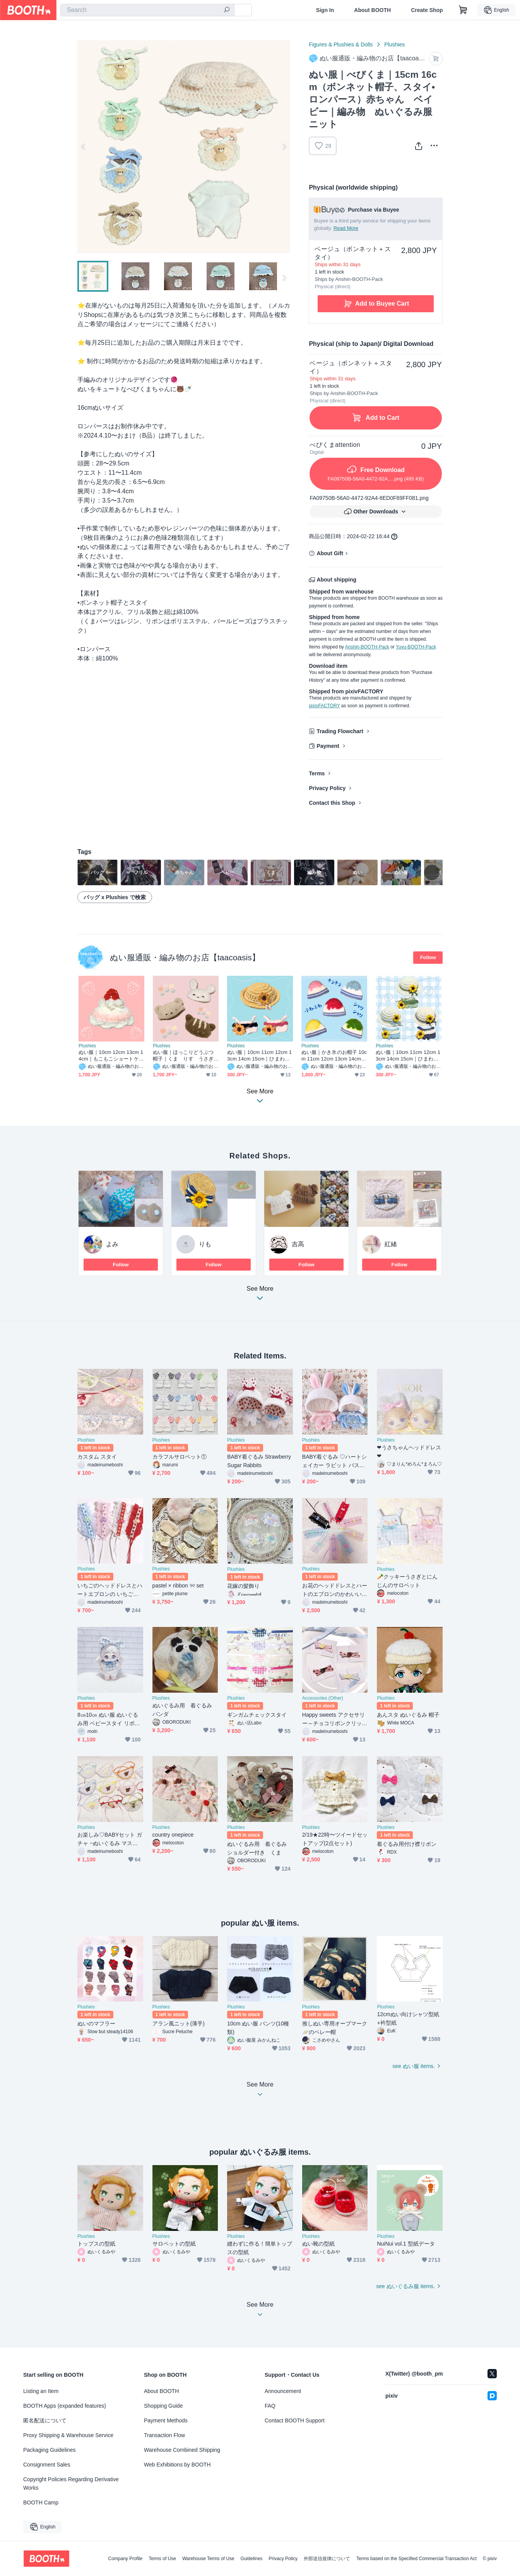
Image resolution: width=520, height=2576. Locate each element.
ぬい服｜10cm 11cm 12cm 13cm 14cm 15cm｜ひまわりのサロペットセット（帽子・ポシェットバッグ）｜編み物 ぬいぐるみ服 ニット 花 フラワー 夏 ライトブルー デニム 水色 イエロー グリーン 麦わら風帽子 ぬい (259, 1055)
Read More (346, 228)
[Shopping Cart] (463, 10)
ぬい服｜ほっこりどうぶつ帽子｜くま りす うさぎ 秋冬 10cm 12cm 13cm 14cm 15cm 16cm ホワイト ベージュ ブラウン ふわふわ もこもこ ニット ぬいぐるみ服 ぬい (186, 1055)
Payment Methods (166, 2420)
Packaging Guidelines (49, 2450)
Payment (327, 746)
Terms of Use (162, 2558)
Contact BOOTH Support (295, 2420)
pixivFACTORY (324, 705)
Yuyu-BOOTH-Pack (416, 647)
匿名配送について (45, 2420)
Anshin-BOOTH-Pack (367, 647)
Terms (317, 773)
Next (284, 146)
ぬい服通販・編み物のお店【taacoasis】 (185, 957)
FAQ (270, 2406)
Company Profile (125, 2558)
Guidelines (252, 2558)
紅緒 (391, 1244)
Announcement (283, 2391)
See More (260, 1295)
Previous (83, 146)
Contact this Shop (332, 803)
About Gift (329, 553)
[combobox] (147, 10)
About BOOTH (372, 10)
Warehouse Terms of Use (208, 2558)
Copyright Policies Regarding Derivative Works (71, 2483)
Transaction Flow (164, 2435)
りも (205, 1244)
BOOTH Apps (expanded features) (64, 2406)
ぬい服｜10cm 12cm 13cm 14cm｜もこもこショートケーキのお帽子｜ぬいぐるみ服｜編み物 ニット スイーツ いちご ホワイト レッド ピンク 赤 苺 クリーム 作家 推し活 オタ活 (111, 1055)
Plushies (394, 44)
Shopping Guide (163, 2406)
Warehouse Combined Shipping (182, 2450)
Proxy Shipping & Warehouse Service (68, 2435)
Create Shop (427, 10)
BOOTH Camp (40, 2502)
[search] (226, 10)
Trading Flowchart (339, 731)
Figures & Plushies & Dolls (341, 44)
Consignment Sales (46, 2464)
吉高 (298, 1244)
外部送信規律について (327, 2558)
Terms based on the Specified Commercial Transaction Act (416, 2558)
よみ (112, 1244)
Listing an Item (40, 2391)
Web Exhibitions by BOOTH (177, 2464)
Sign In (325, 10)
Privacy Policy (327, 788)
